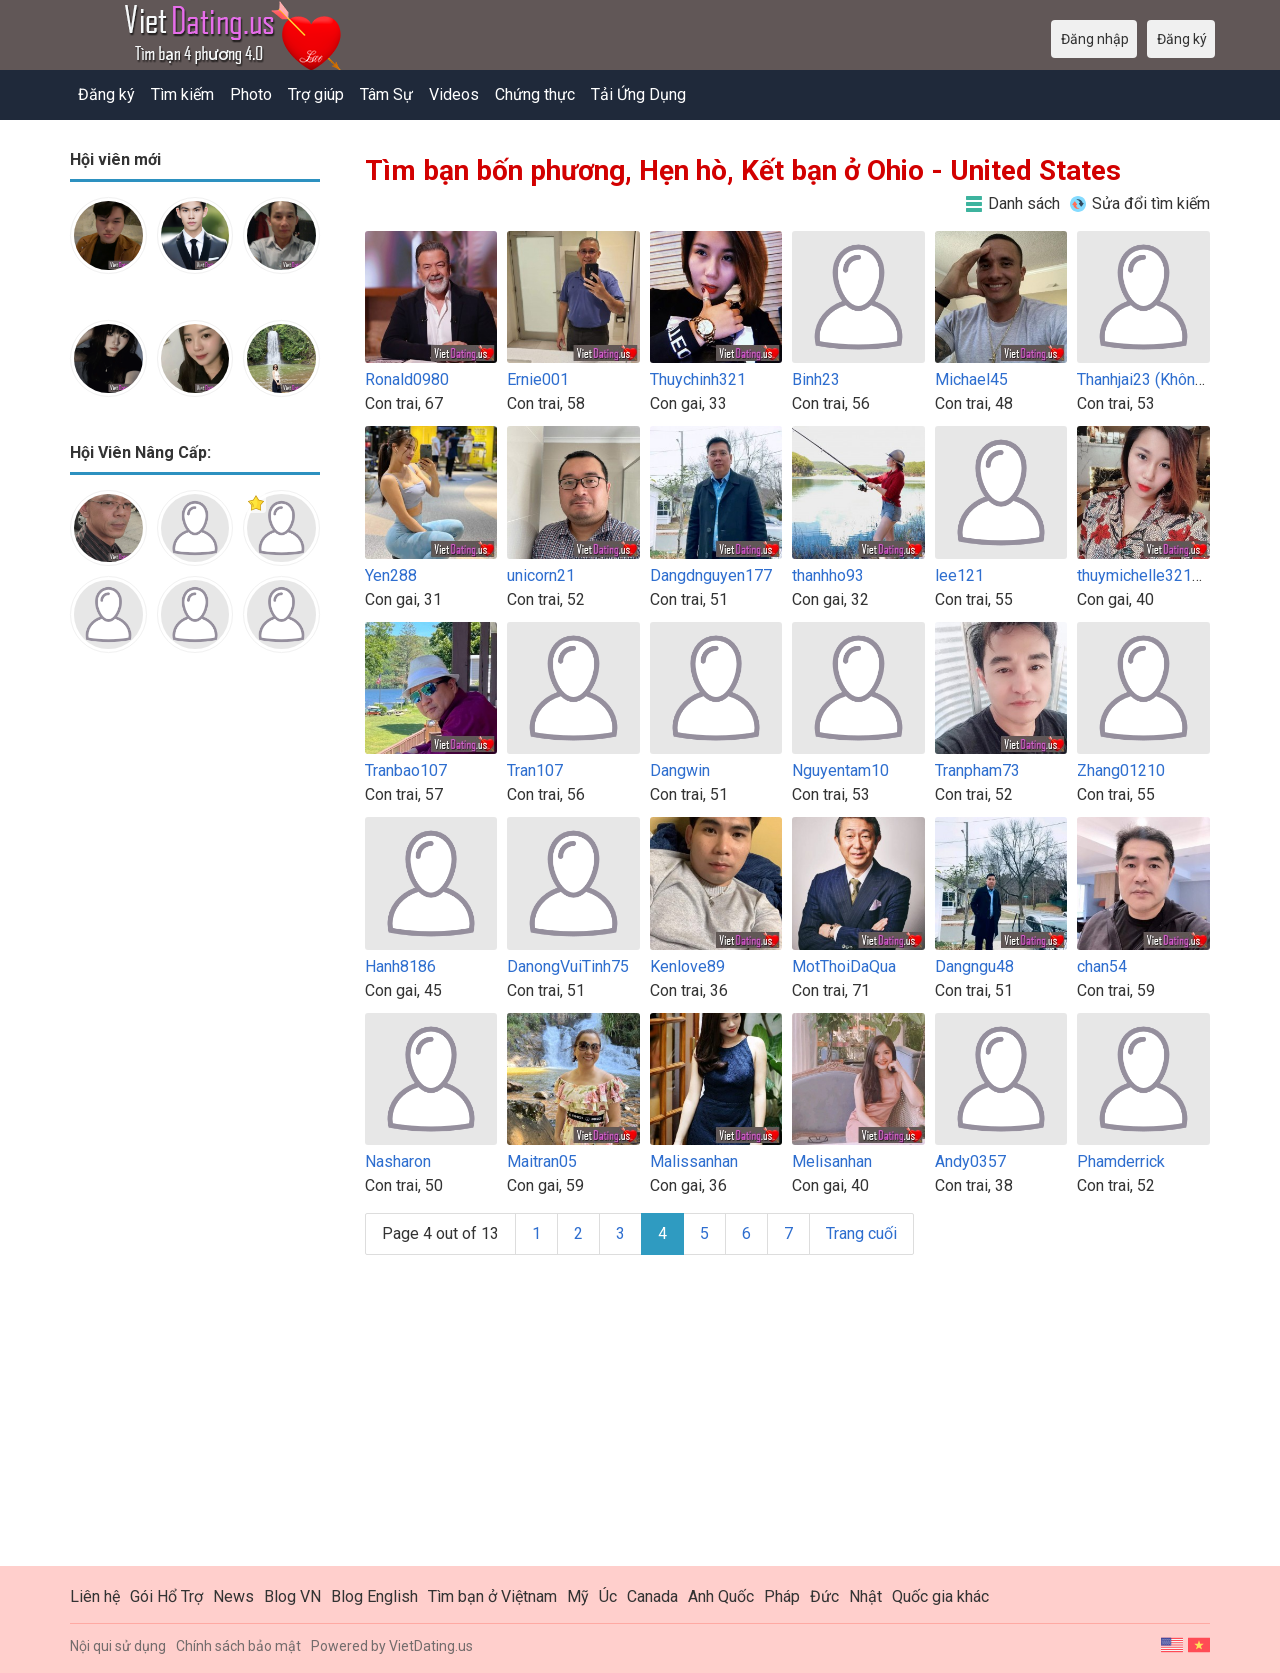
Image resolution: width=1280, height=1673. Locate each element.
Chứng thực (535, 94)
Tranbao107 (406, 770)
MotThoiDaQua (844, 966)
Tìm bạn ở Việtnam (492, 1596)
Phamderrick (1121, 1161)
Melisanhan (832, 1161)
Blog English (374, 1596)
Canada (652, 1596)
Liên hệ (95, 1596)
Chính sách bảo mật (238, 1646)
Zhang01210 (1121, 770)
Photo (251, 94)
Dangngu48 (974, 966)
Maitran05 (542, 1161)
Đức (824, 1596)
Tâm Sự (386, 94)
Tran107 (535, 770)
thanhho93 (828, 575)
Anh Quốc (721, 1596)
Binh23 (816, 379)
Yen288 (391, 575)
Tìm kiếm (182, 94)
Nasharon (398, 1161)
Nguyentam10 (840, 770)
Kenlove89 (687, 966)
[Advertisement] (195, 984)
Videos (454, 94)
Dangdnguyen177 (711, 575)
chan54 (1102, 966)
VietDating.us (431, 1646)
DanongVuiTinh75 (568, 966)
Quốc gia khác (940, 1596)
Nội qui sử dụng (118, 1646)
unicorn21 (541, 575)
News (233, 1596)
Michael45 (971, 379)
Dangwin (680, 770)
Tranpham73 (977, 770)
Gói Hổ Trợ (166, 1596)
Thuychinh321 (698, 379)
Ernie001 (538, 379)
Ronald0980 (407, 379)
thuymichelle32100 (1143, 575)
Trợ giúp (316, 94)
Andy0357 (970, 1161)
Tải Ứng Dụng (638, 94)
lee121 (959, 575)
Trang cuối (861, 1233)
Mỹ (578, 1596)
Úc (608, 1596)
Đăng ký (106, 94)
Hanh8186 (400, 966)
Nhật (865, 1596)
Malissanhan (694, 1161)
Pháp (782, 1596)
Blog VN (292, 1596)
